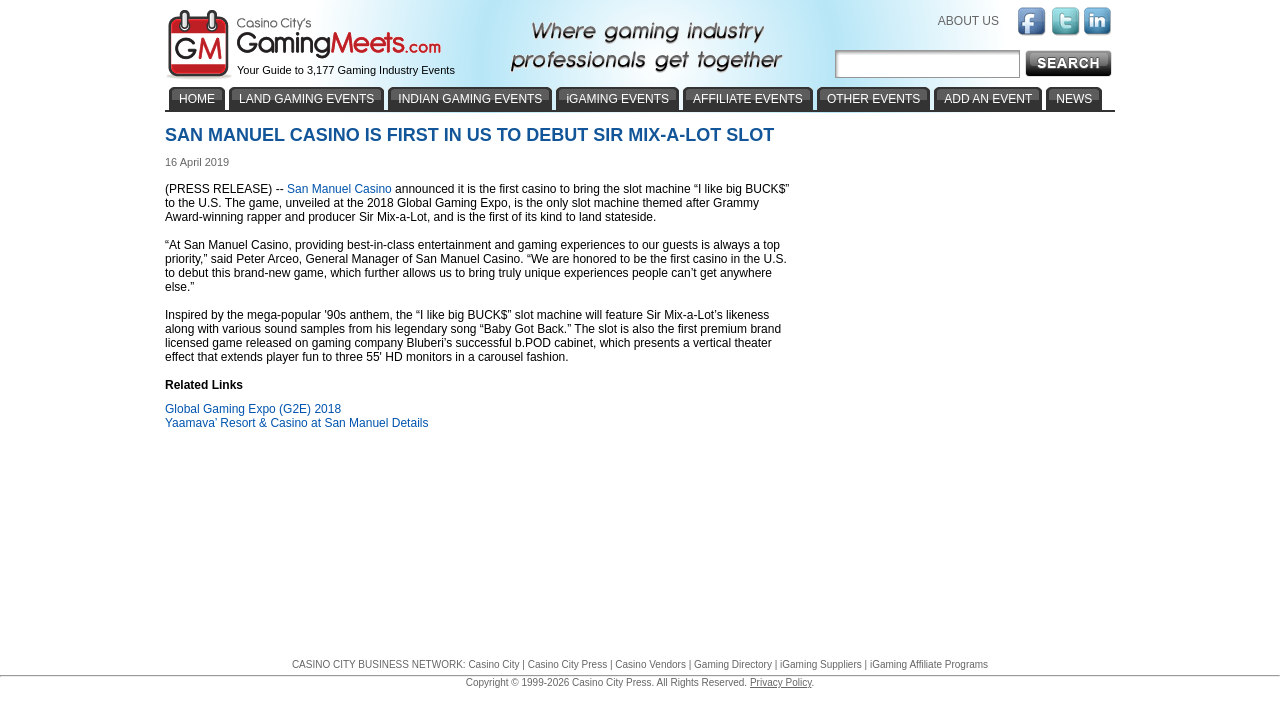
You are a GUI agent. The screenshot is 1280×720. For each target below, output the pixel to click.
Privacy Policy (781, 682)
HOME (197, 99)
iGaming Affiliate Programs (929, 664)
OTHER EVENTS (873, 99)
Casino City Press (567, 664)
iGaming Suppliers (821, 664)
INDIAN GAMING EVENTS (470, 99)
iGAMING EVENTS (617, 99)
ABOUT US (968, 21)
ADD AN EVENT (988, 99)
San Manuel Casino (339, 189)
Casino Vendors (650, 664)
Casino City (493, 664)
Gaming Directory (733, 664)
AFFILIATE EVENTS (748, 99)
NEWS (1074, 99)
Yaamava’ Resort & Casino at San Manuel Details (296, 423)
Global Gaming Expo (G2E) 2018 (253, 409)
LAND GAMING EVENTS (306, 99)
